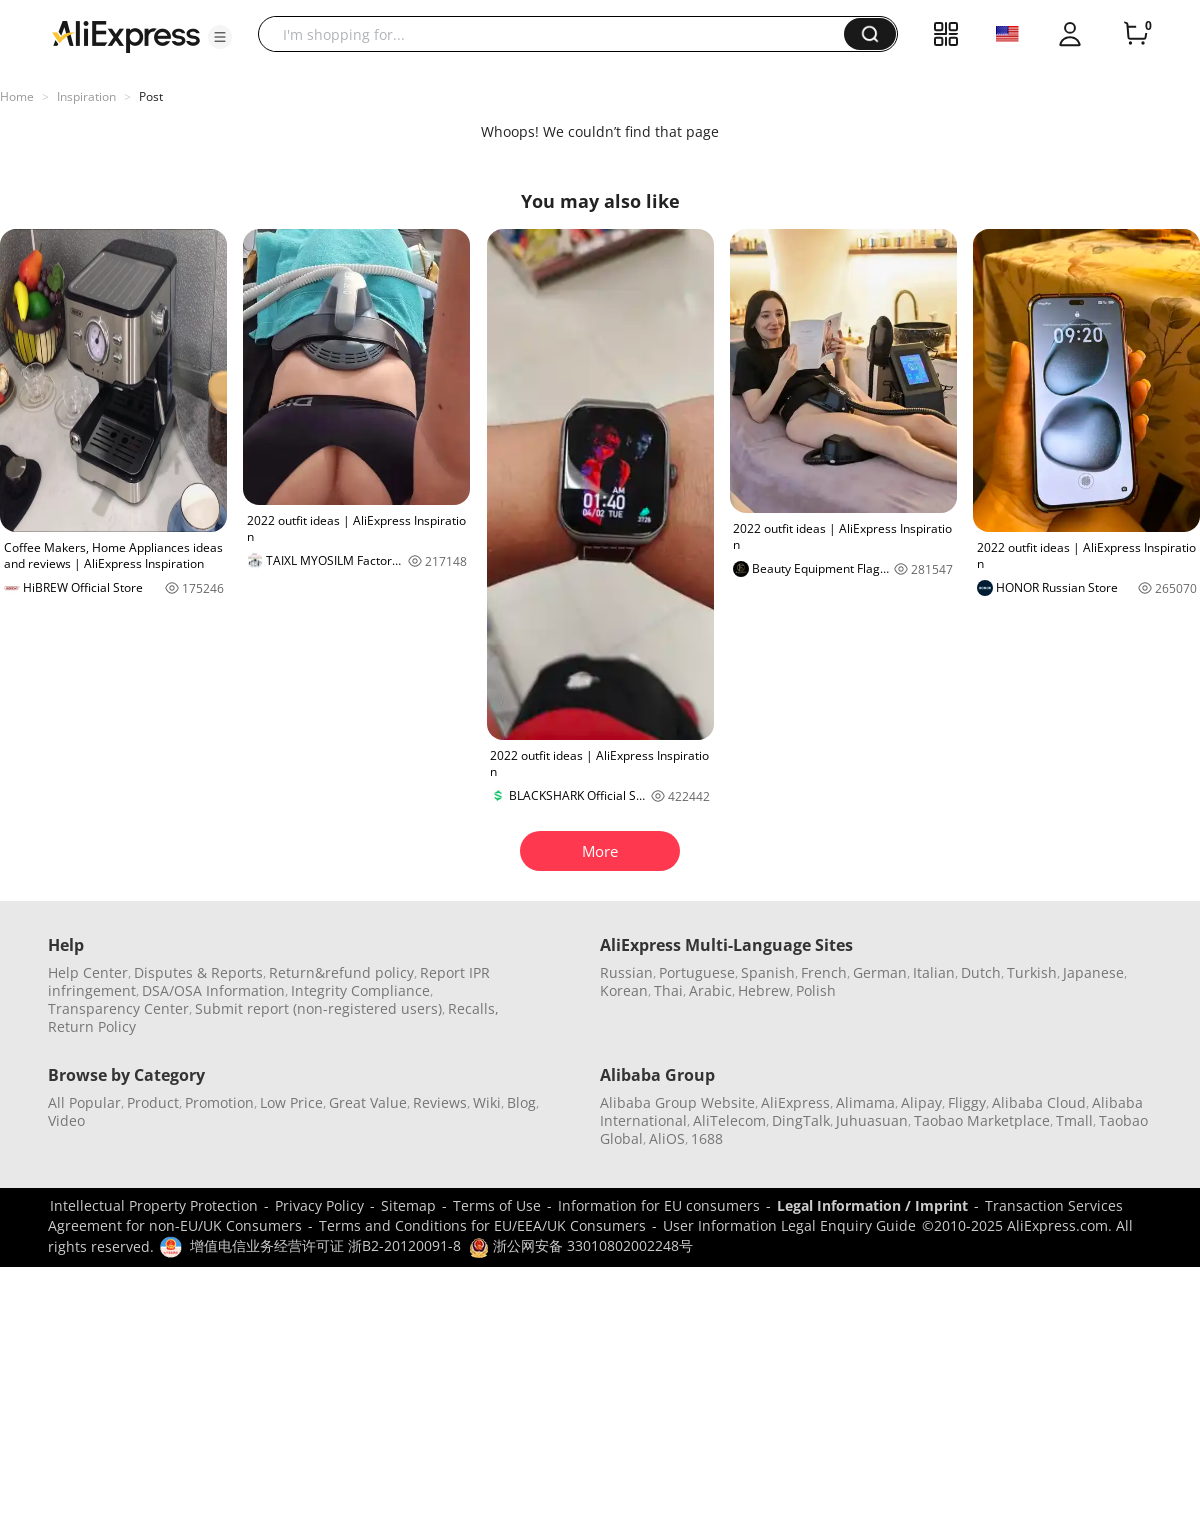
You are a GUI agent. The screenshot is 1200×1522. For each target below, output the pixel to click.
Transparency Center (118, 1008)
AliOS (667, 1138)
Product (153, 1102)
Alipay (921, 1102)
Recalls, (473, 1008)
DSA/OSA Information (213, 990)
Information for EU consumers (659, 1205)
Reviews (440, 1102)
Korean (624, 990)
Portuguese (697, 972)
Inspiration (86, 96)
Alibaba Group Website (677, 1102)
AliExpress (795, 1102)
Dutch (981, 972)
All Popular (84, 1102)
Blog (521, 1102)
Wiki (487, 1102)
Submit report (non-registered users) (318, 1008)
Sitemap (408, 1205)
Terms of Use (497, 1205)
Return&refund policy (341, 972)
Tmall (1074, 1120)
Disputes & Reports (198, 972)
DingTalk (801, 1120)
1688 (707, 1138)
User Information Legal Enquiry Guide (789, 1225)
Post (151, 96)
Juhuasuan (872, 1120)
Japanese (1093, 972)
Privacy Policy (319, 1205)
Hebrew (764, 990)
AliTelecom (729, 1120)
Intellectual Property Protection (154, 1205)
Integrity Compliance (360, 990)
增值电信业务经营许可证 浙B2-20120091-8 (325, 1245)
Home (17, 96)
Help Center (88, 972)
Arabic (710, 990)
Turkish (1032, 972)
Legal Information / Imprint (872, 1205)
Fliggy (967, 1102)
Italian (934, 972)
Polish (816, 990)
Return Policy (92, 1026)
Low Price (291, 1102)
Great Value (368, 1102)
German (880, 972)
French (824, 972)
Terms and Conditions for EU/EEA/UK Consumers (482, 1225)
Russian (626, 972)
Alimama (865, 1102)
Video (66, 1120)
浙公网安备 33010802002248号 (581, 1245)
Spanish (768, 972)
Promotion (219, 1102)
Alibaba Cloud (1039, 1102)
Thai (668, 990)
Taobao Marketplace (982, 1120)
